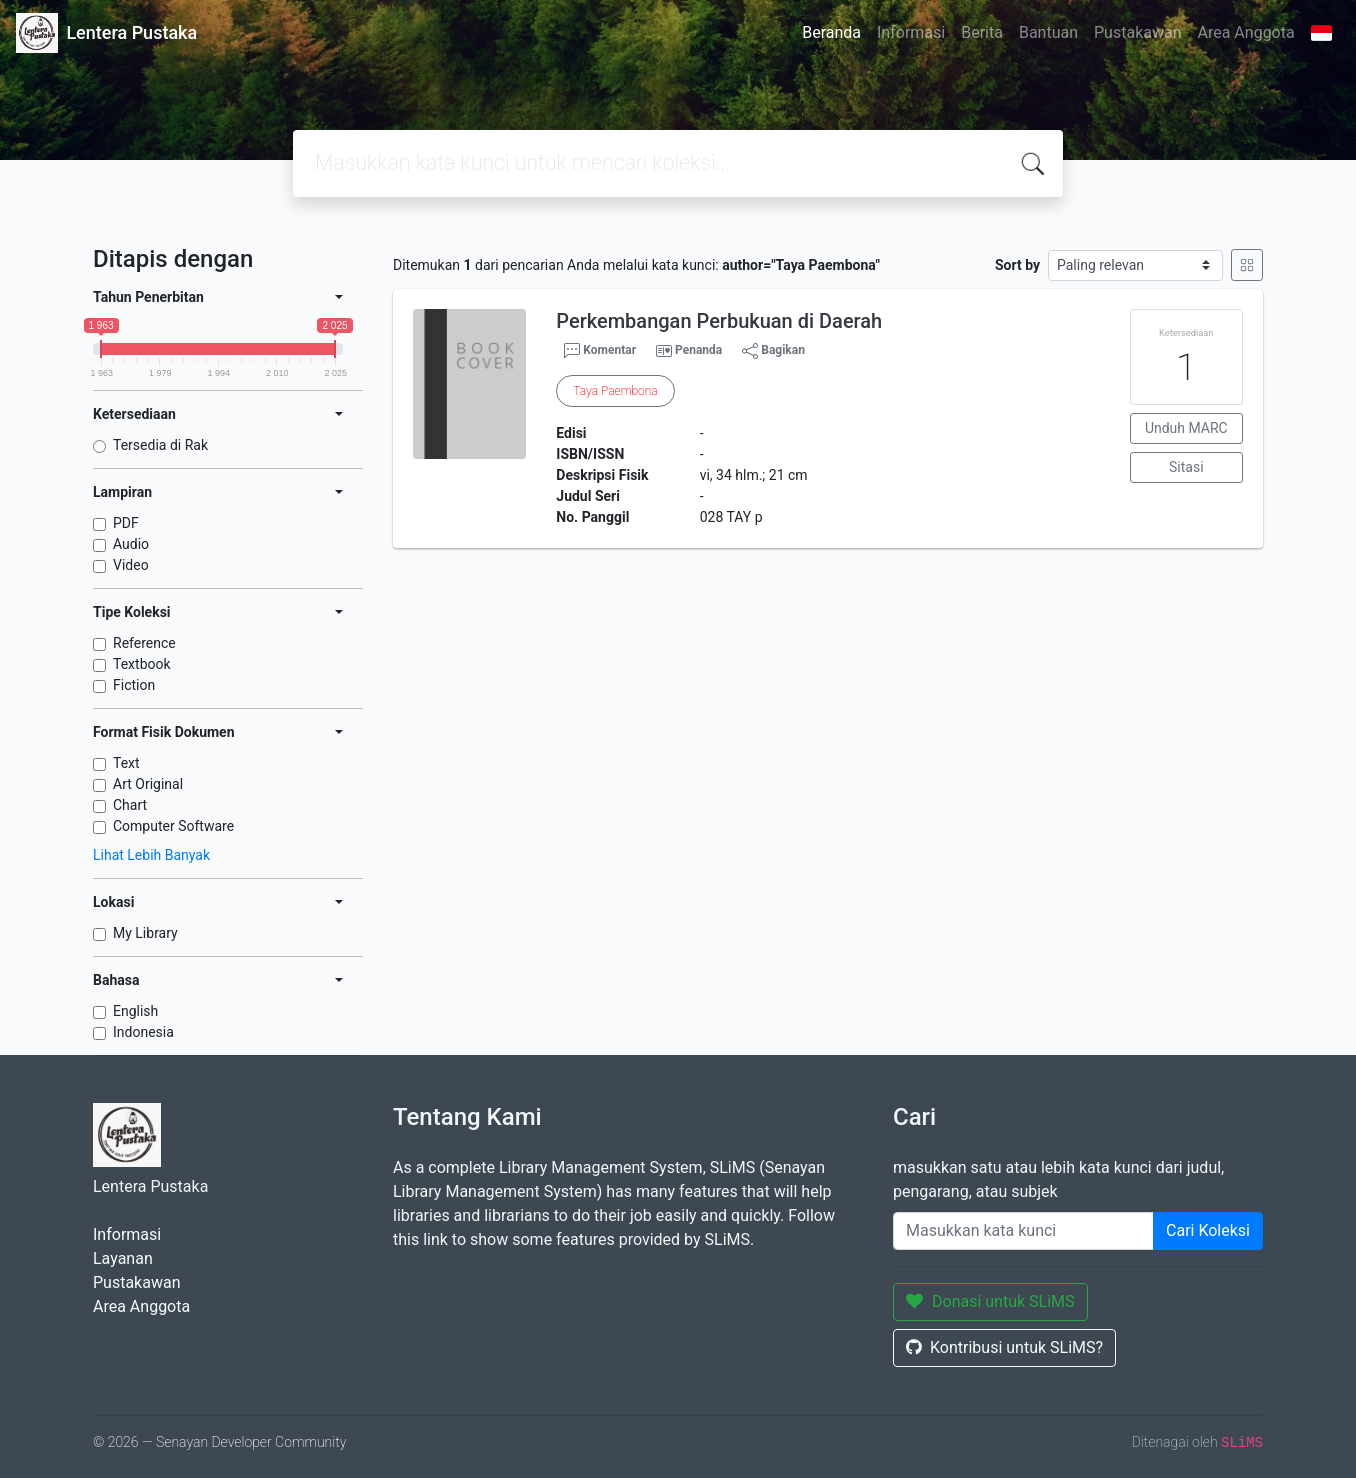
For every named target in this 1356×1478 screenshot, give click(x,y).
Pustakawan (1137, 32)
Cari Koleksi (1208, 1230)
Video (131, 565)
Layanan (123, 1258)
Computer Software (173, 826)
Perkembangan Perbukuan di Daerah (719, 321)
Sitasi (1186, 467)
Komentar (600, 351)
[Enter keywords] (1023, 1231)
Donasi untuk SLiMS (990, 1301)
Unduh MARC (1186, 428)
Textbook (142, 664)
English (135, 1011)
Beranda (831, 32)
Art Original (148, 784)
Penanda (698, 350)
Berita (982, 32)
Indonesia (143, 1032)
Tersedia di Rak (160, 445)
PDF (126, 523)
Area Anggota (1246, 32)
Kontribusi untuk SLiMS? (1004, 1347)
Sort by (1017, 265)
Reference (144, 643)
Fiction (134, 685)
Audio (131, 544)
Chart (130, 805)
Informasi (911, 32)
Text (126, 763)
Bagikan (773, 351)
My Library (145, 933)
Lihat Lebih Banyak (151, 855)
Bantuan (1048, 32)
